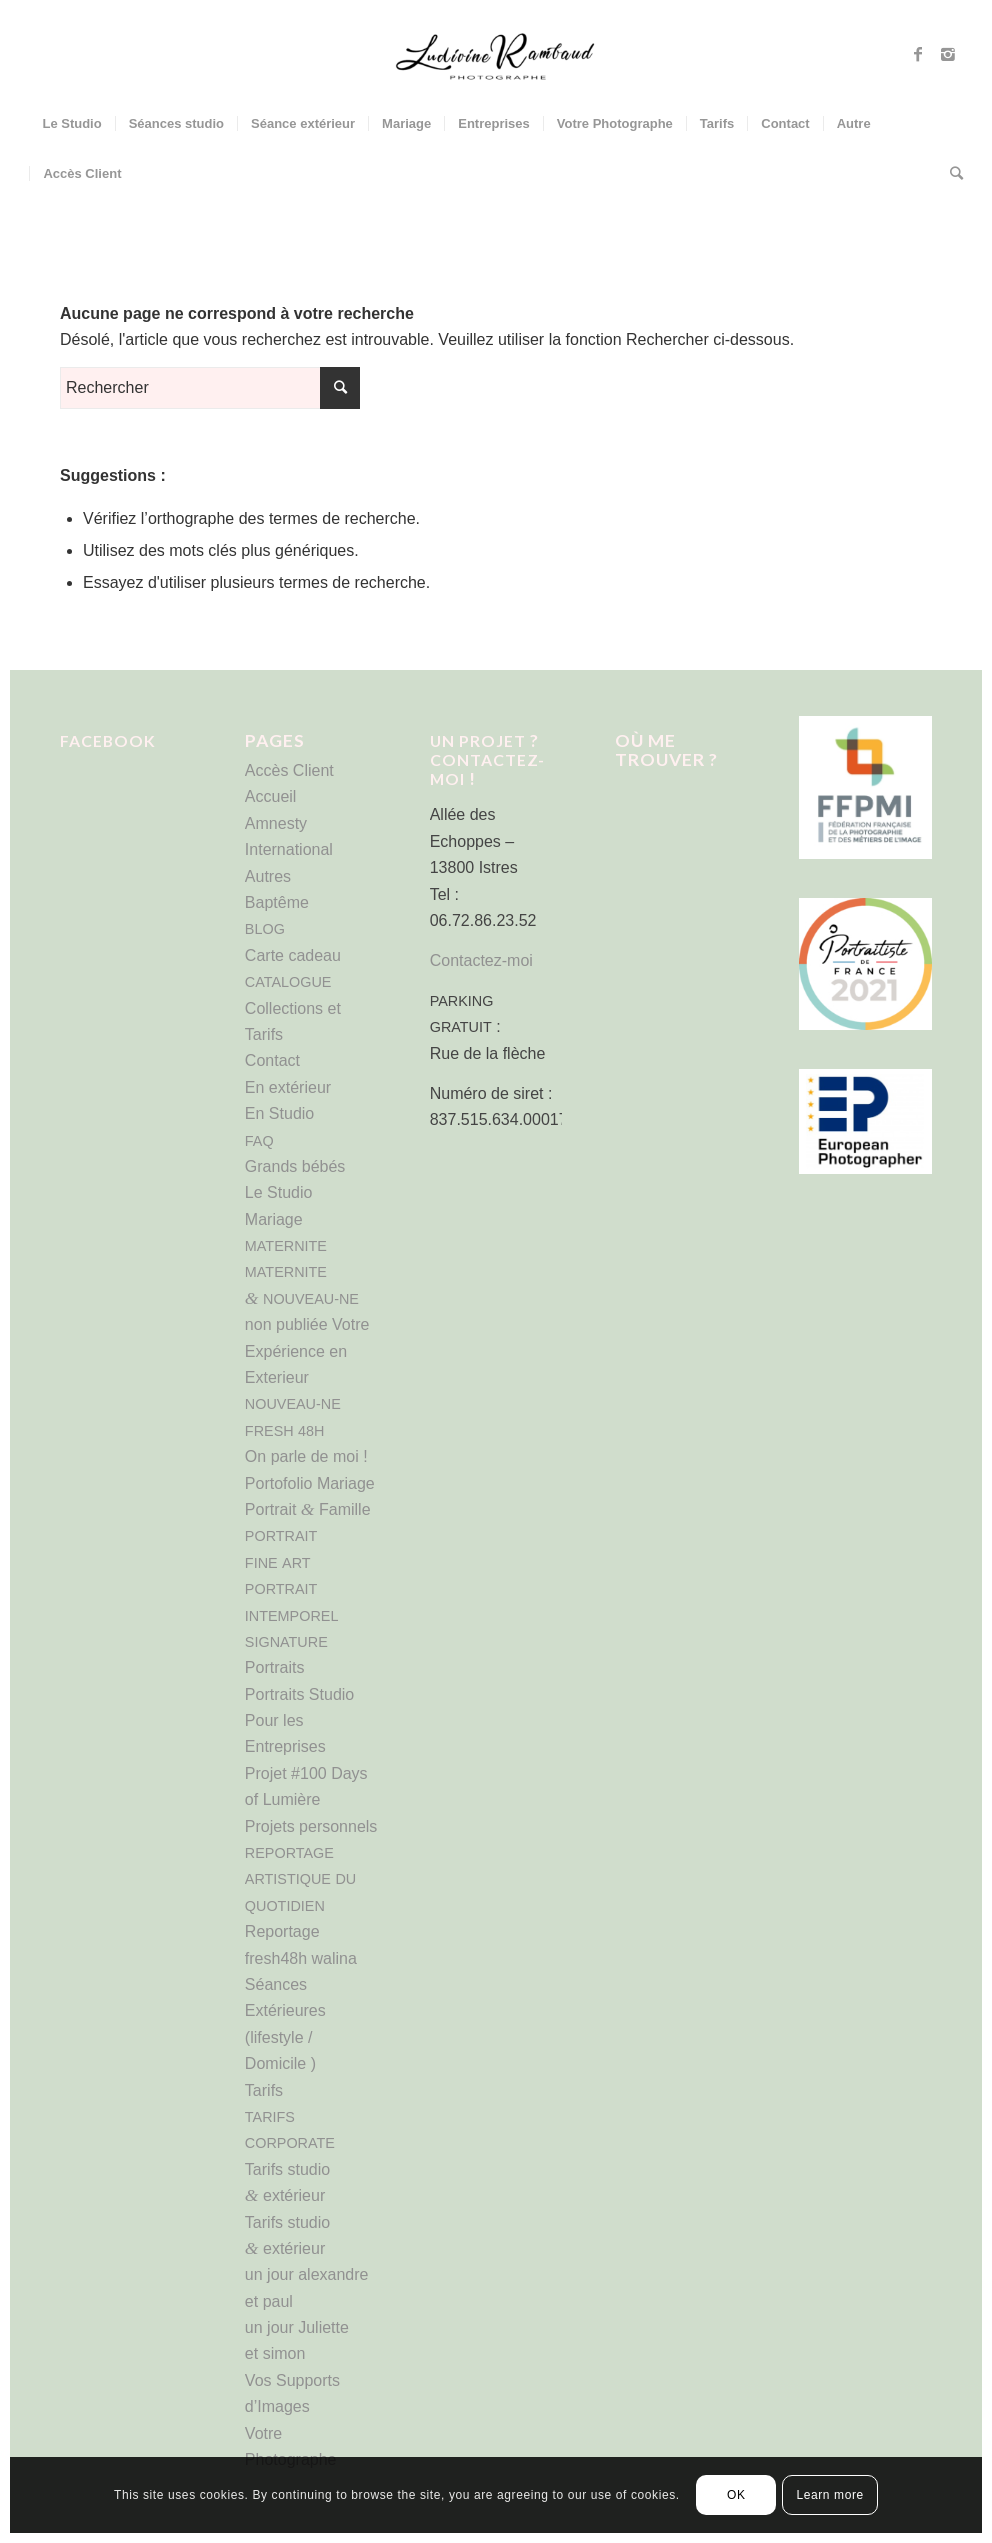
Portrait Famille (308, 1509)
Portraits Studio (299, 1694)
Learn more (829, 2495)
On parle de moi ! (306, 1456)
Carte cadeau (293, 955)
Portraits (275, 1667)
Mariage (274, 1219)
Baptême (277, 902)
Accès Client (289, 770)
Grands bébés (295, 1166)
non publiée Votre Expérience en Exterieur (307, 1351)
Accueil (271, 796)
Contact (272, 1060)
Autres (268, 876)
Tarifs (264, 2090)
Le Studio (279, 1192)
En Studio (279, 1113)
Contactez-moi (481, 960)
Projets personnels (311, 1826)
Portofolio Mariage (310, 1483)
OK (736, 2495)
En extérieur (288, 1087)
